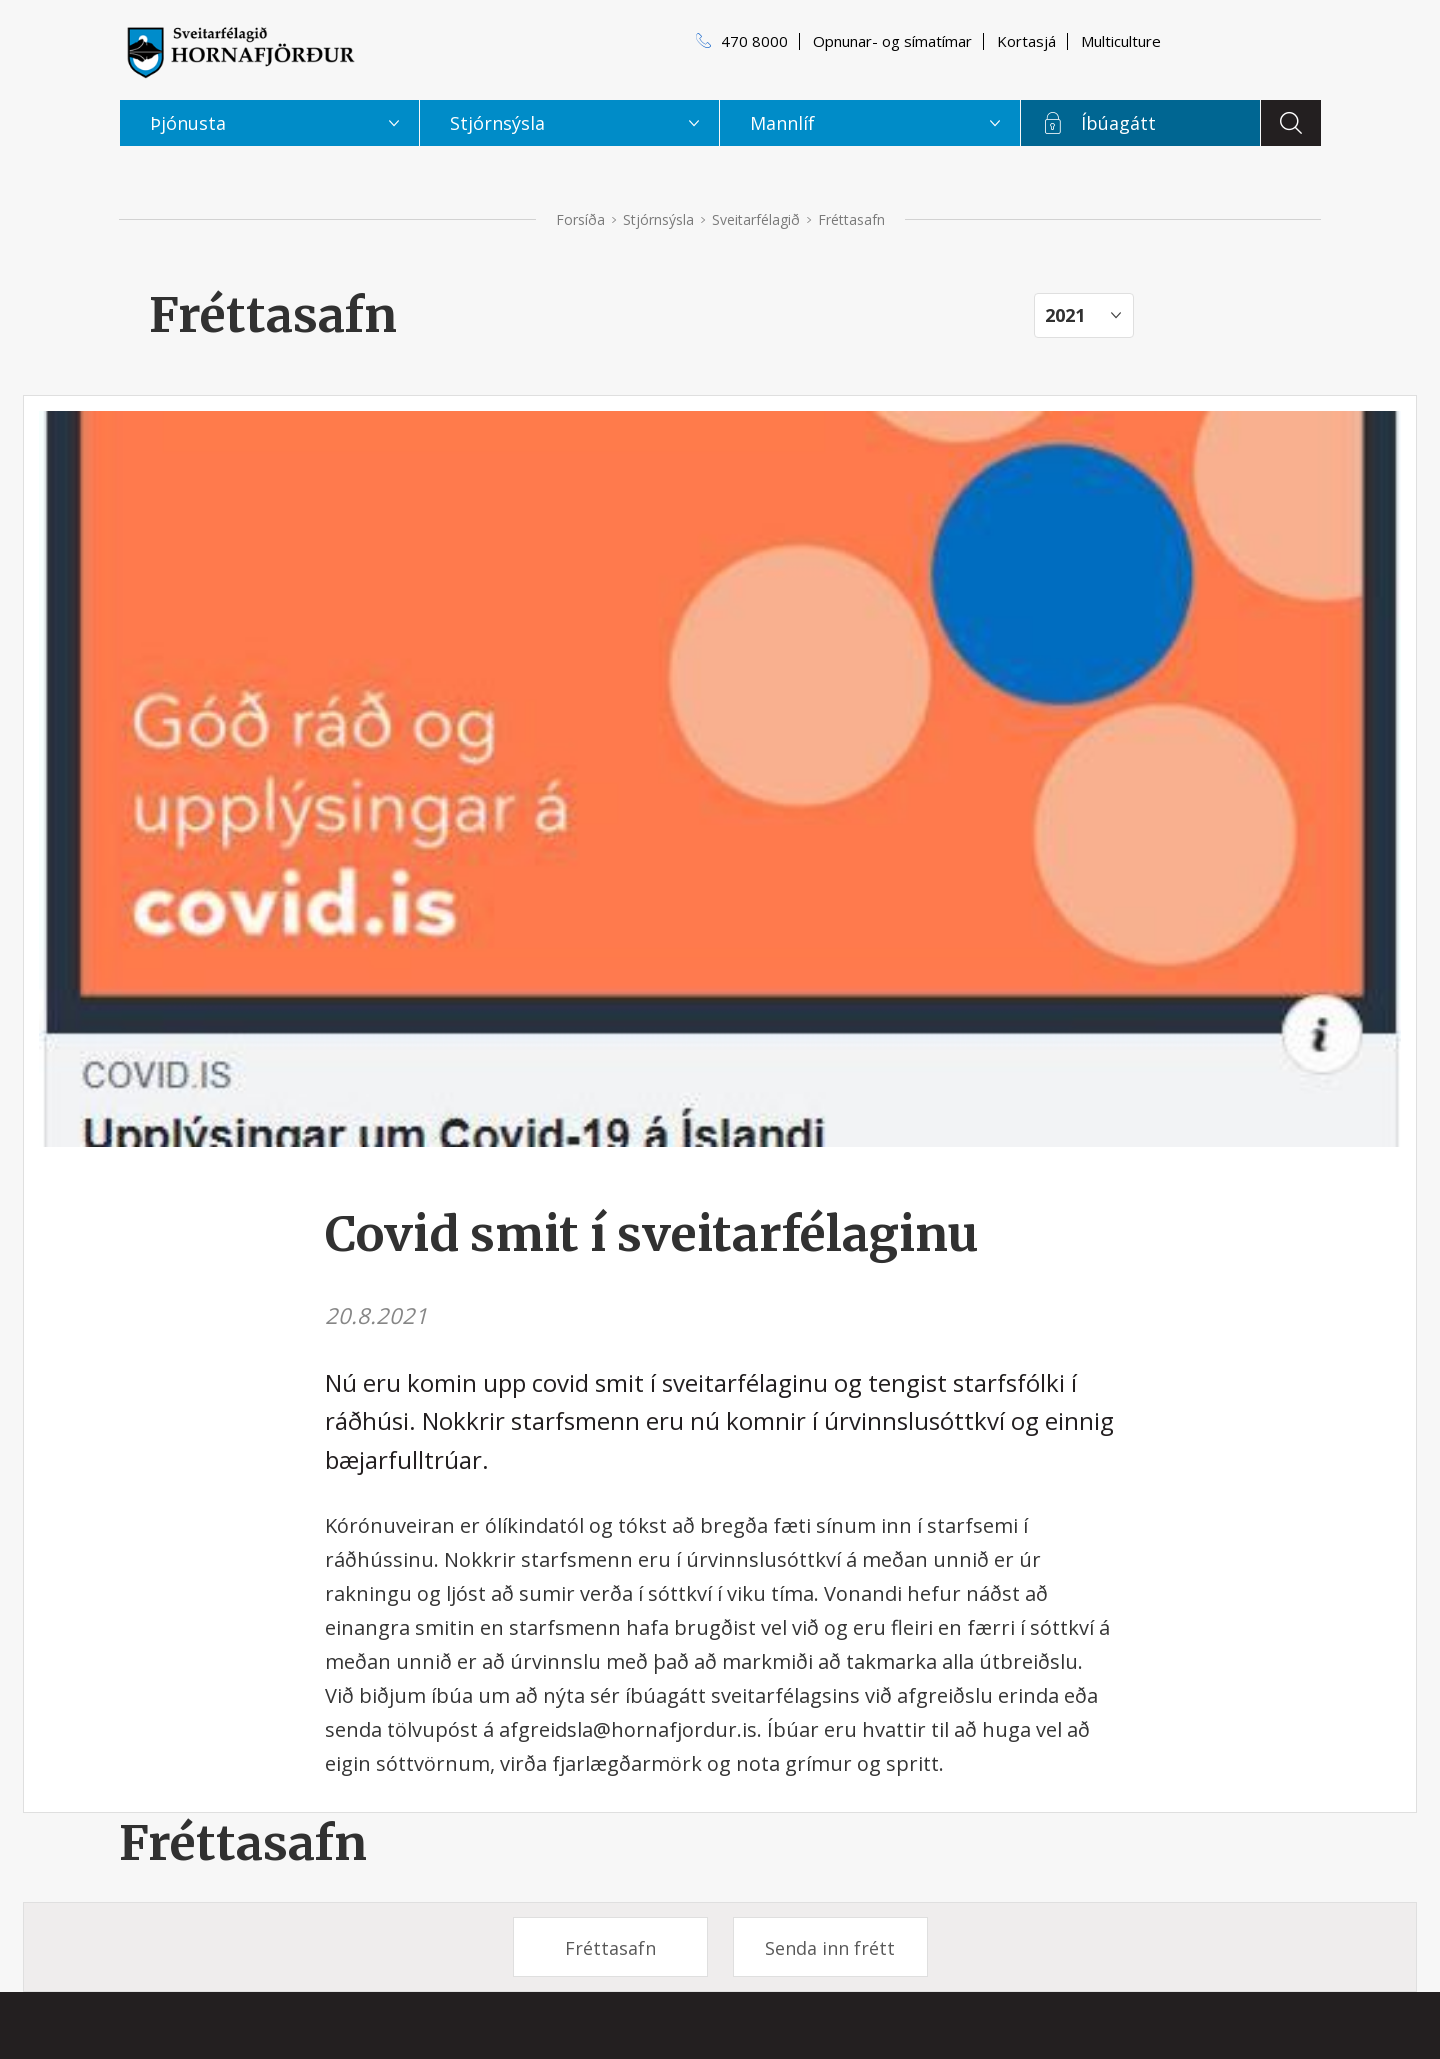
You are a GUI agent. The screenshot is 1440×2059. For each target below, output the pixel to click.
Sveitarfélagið (756, 219)
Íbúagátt (1118, 123)
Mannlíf (782, 123)
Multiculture (1121, 41)
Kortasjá (1026, 41)
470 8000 (754, 41)
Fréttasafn (243, 1843)
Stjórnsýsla (658, 219)
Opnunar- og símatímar (892, 41)
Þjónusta (188, 123)
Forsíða (580, 219)
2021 (1065, 315)
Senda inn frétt (830, 1948)
